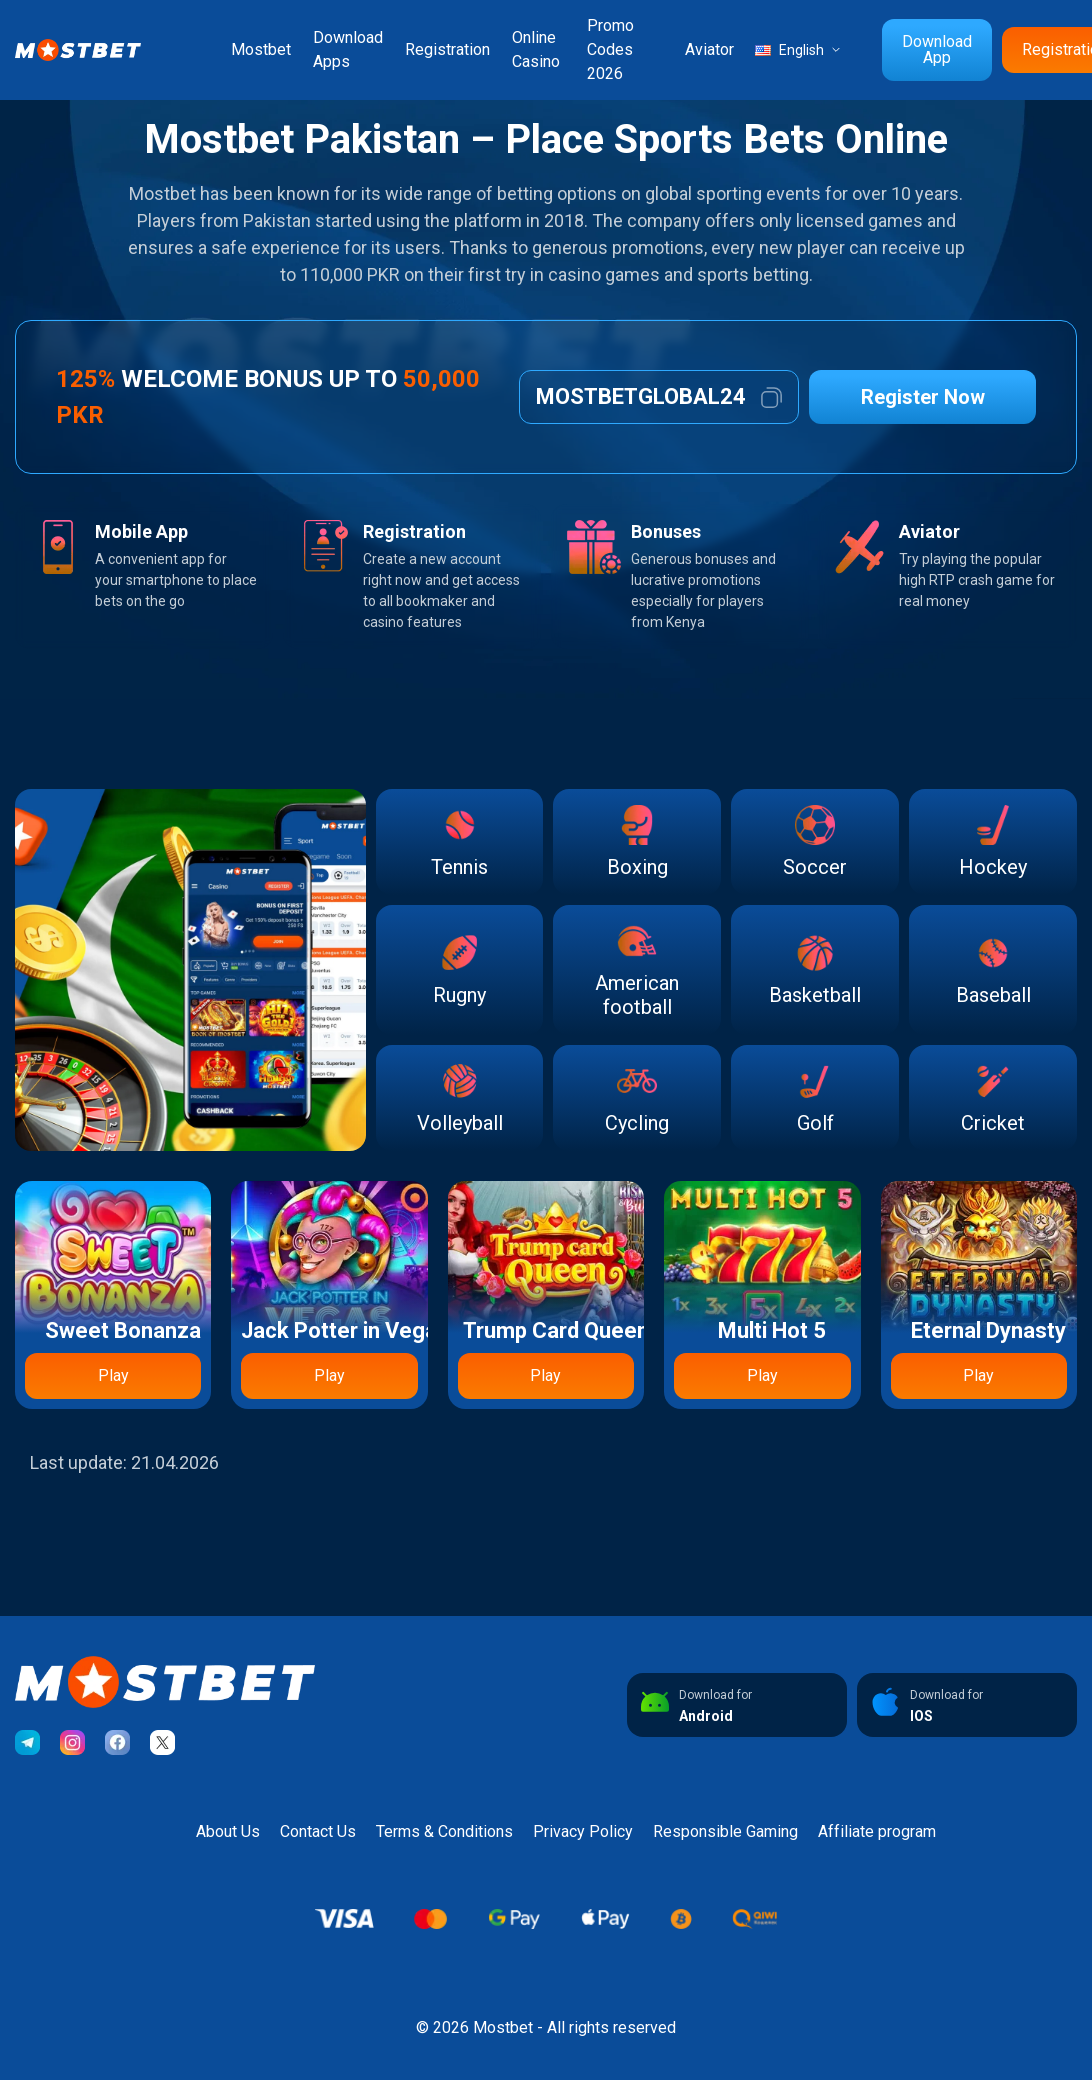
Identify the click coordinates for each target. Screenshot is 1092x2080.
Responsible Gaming (725, 1831)
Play (113, 1375)
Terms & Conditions (444, 1831)
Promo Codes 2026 (610, 49)
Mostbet (261, 49)
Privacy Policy (583, 1831)
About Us (228, 1831)
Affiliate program (877, 1831)
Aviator (709, 49)
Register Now (923, 397)
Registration (447, 49)
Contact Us (318, 1831)
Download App (937, 49)
